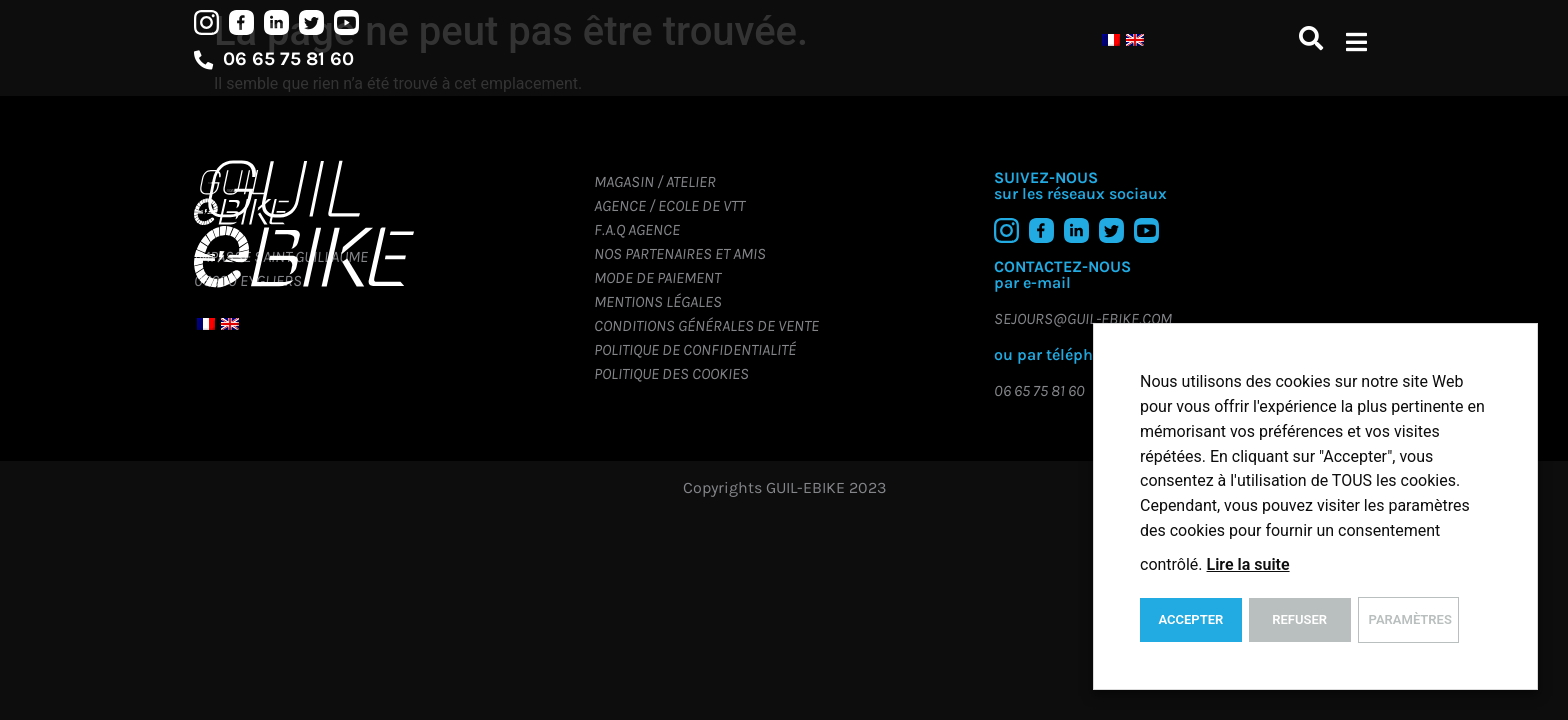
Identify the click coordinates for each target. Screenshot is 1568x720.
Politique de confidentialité (695, 349)
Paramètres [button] (1410, 619)
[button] (1356, 41)
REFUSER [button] (1299, 619)
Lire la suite (1248, 564)
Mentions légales (658, 301)
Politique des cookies (671, 373)
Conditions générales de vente (706, 325)
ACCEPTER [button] (1190, 619)
